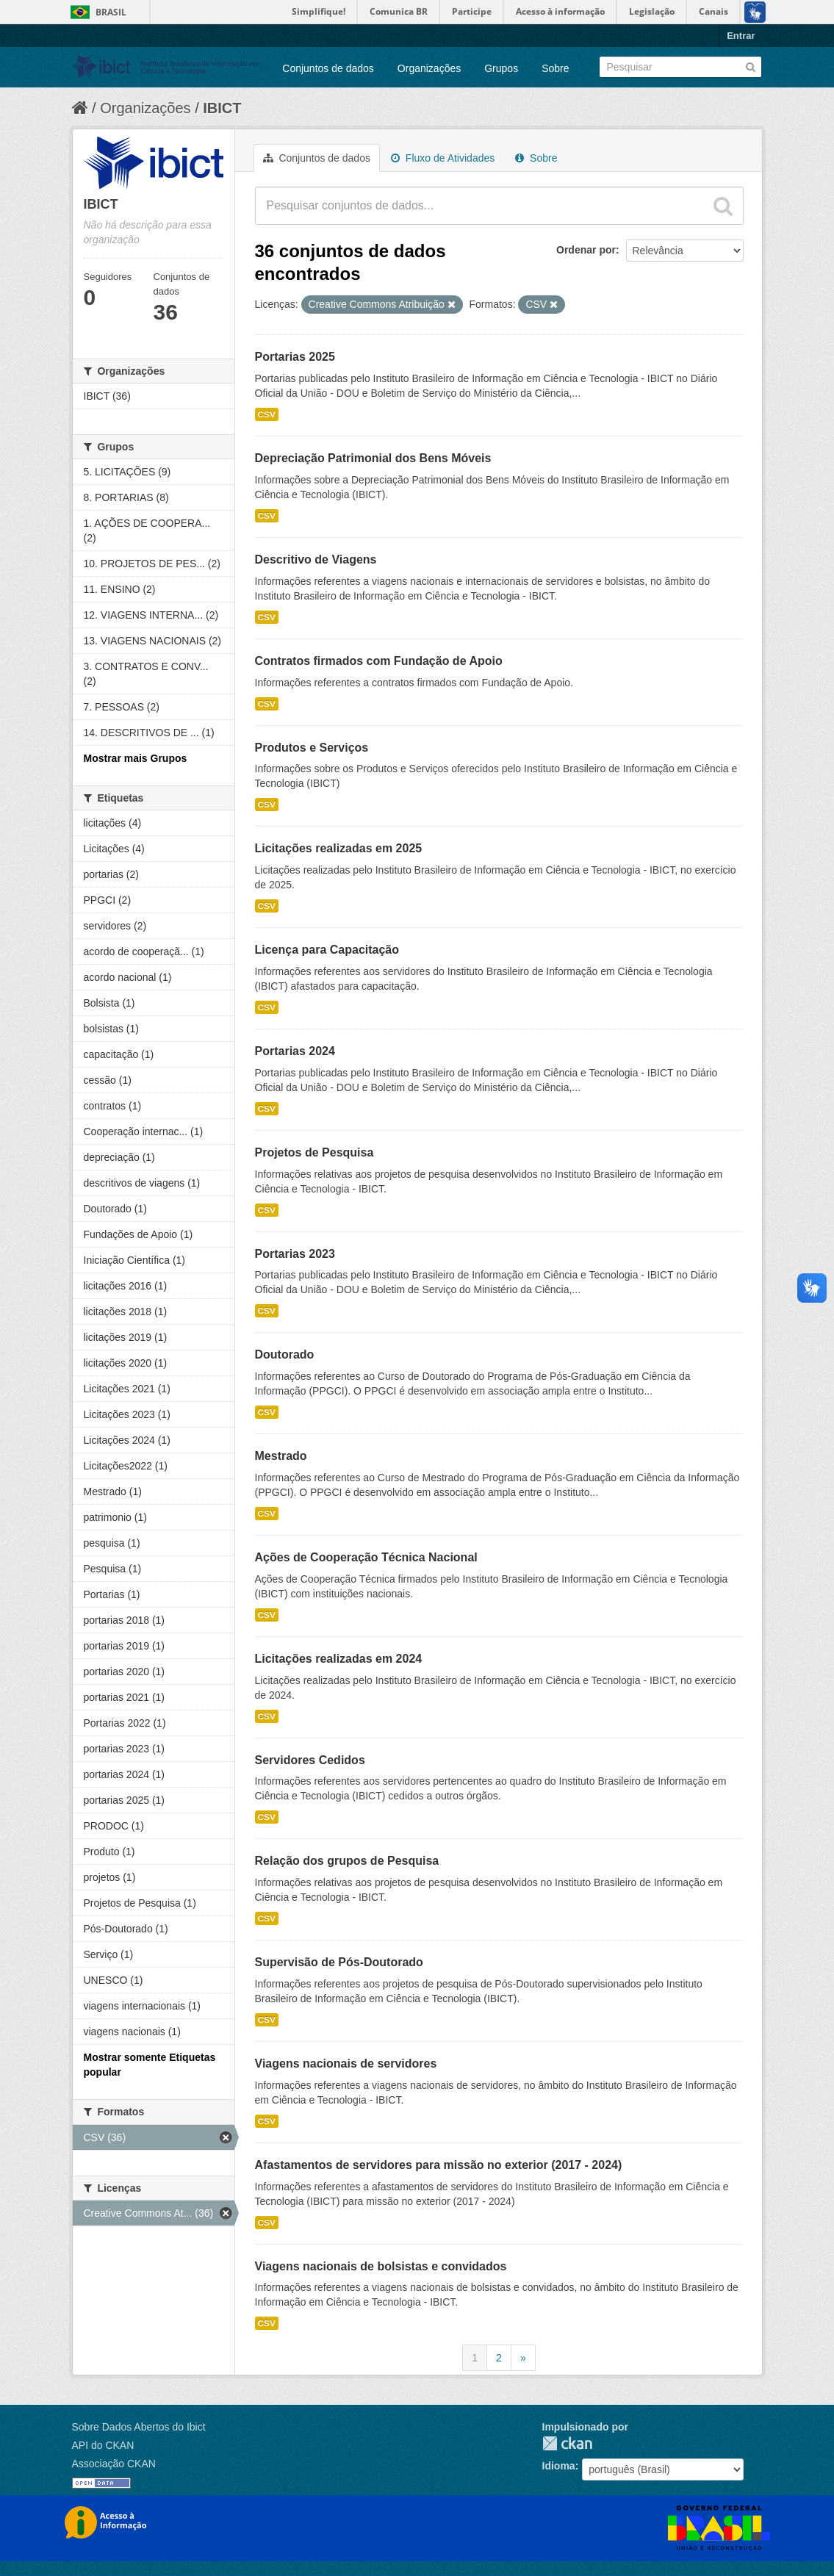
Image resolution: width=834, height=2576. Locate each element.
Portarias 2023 (295, 1254)
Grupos (501, 68)
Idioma (558, 2466)
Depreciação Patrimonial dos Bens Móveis (373, 458)
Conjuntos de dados (328, 68)
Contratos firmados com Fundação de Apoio (379, 661)
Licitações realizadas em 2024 (339, 1658)
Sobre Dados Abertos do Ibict (139, 2427)
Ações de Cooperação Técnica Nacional (366, 1557)
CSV (267, 414)
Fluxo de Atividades (443, 158)
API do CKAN (103, 2445)
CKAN (567, 2443)
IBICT (222, 108)
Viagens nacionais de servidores (346, 2063)
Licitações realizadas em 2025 (339, 848)
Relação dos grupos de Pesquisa (347, 1860)
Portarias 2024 (295, 1051)
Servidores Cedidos (310, 1760)
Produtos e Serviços (312, 747)
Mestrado (281, 1456)
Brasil (111, 12)
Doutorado (284, 1354)
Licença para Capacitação (327, 949)
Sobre (555, 68)
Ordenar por (586, 250)
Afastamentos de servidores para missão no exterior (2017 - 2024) (438, 2165)
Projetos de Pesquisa (314, 1152)
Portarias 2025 (295, 356)
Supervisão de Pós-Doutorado (339, 1962)
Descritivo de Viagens (316, 559)
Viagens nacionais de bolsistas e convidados (381, 2266)
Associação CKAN (114, 2463)
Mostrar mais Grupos (135, 758)
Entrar (741, 35)
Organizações (429, 68)
